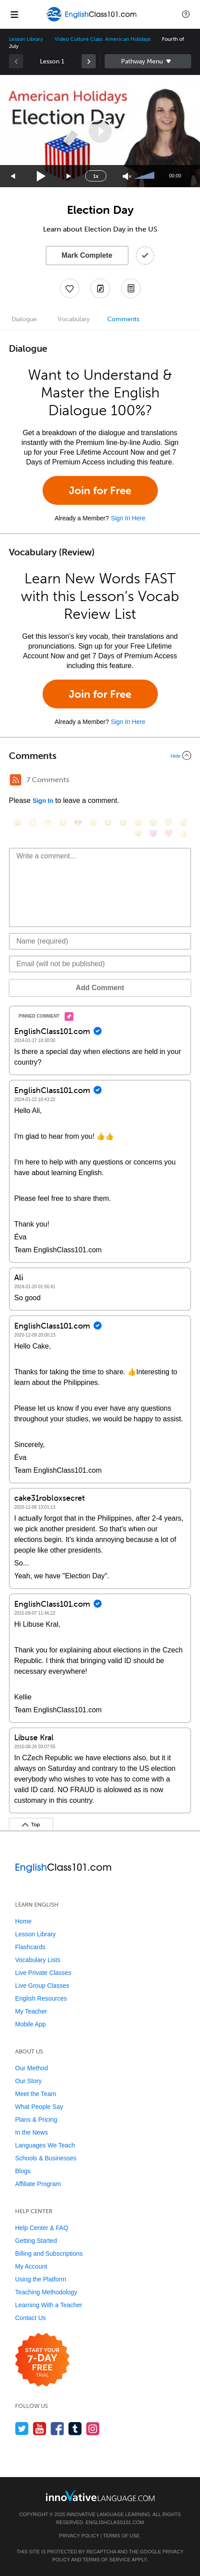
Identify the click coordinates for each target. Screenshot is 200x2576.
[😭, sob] (153, 822)
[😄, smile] (17, 822)
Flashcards (30, 1947)
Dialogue (24, 319)
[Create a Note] (100, 288)
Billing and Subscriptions (49, 2253)
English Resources (41, 1998)
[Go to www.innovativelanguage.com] (100, 2495)
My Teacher (31, 2011)
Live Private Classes (43, 1972)
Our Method (31, 2068)
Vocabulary (74, 319)
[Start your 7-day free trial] (42, 2360)
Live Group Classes (42, 1985)
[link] (89, 61)
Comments (123, 319)
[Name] (100, 941)
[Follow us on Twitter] (22, 2428)
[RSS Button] (15, 780)
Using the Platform (40, 2279)
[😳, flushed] (32, 822)
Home (23, 1921)
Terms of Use (121, 2535)
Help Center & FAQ (41, 2227)
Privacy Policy (79, 2535)
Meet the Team (35, 2093)
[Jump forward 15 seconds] (69, 176)
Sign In (42, 800)
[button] (185, 14)
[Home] (92, 20)
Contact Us (30, 2317)
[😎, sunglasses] (78, 822)
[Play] (41, 176)
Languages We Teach (45, 2145)
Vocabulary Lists (37, 1959)
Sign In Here (128, 518)
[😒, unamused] (63, 822)
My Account (31, 2266)
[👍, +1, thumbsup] (183, 833)
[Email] (100, 964)
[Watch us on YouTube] (40, 2428)
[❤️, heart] (168, 833)
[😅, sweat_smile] (123, 822)
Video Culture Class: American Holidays (102, 39)
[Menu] (14, 14)
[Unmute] (127, 176)
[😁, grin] (47, 822)
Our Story (28, 2080)
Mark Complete (87, 255)
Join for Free (100, 490)
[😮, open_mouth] (138, 833)
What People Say (39, 2106)
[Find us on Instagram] (93, 2428)
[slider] (145, 176)
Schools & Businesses (46, 2158)
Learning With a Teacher (48, 2305)
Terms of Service (106, 2559)
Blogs (23, 2171)
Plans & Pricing (36, 2119)
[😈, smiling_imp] (153, 833)
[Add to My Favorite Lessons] (69, 288)
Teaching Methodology (46, 2292)
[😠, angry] (93, 822)
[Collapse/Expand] (100, 755)
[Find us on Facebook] (57, 2428)
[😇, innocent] (168, 822)
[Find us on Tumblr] (75, 2428)
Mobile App (30, 2024)
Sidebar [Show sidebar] (148, 61)
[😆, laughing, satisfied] (108, 822)
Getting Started (36, 2240)
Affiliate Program (38, 2183)
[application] (100, 131)
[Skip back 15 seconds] (13, 176)
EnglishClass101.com (115, 2522)
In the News (31, 2132)
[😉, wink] (138, 822)
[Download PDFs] (131, 288)
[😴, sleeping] (183, 822)
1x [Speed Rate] (95, 176)
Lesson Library (26, 39)
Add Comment (100, 987)
